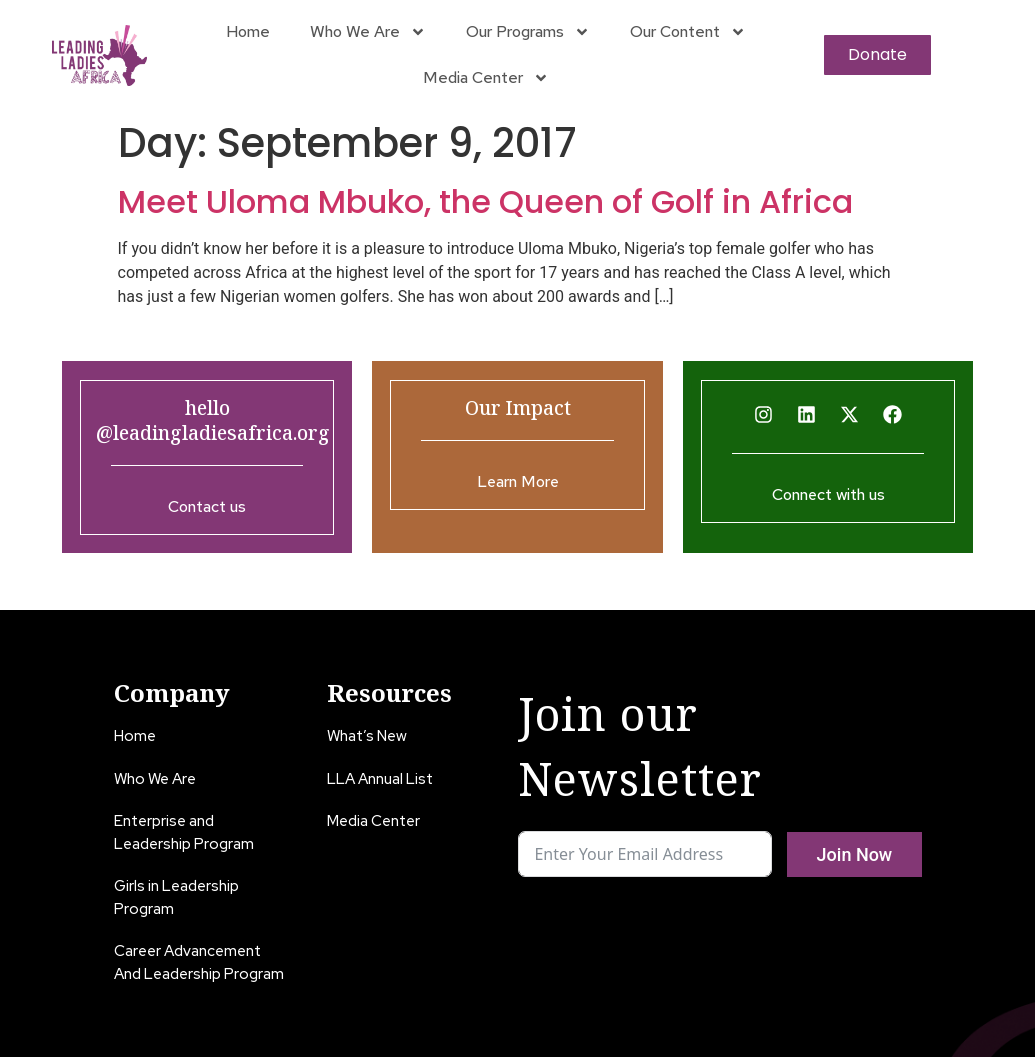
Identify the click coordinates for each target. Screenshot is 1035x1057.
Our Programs (528, 32)
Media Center (486, 78)
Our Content (688, 32)
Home (248, 31)
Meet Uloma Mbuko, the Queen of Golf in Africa (485, 201)
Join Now (855, 854)
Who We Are (368, 32)
